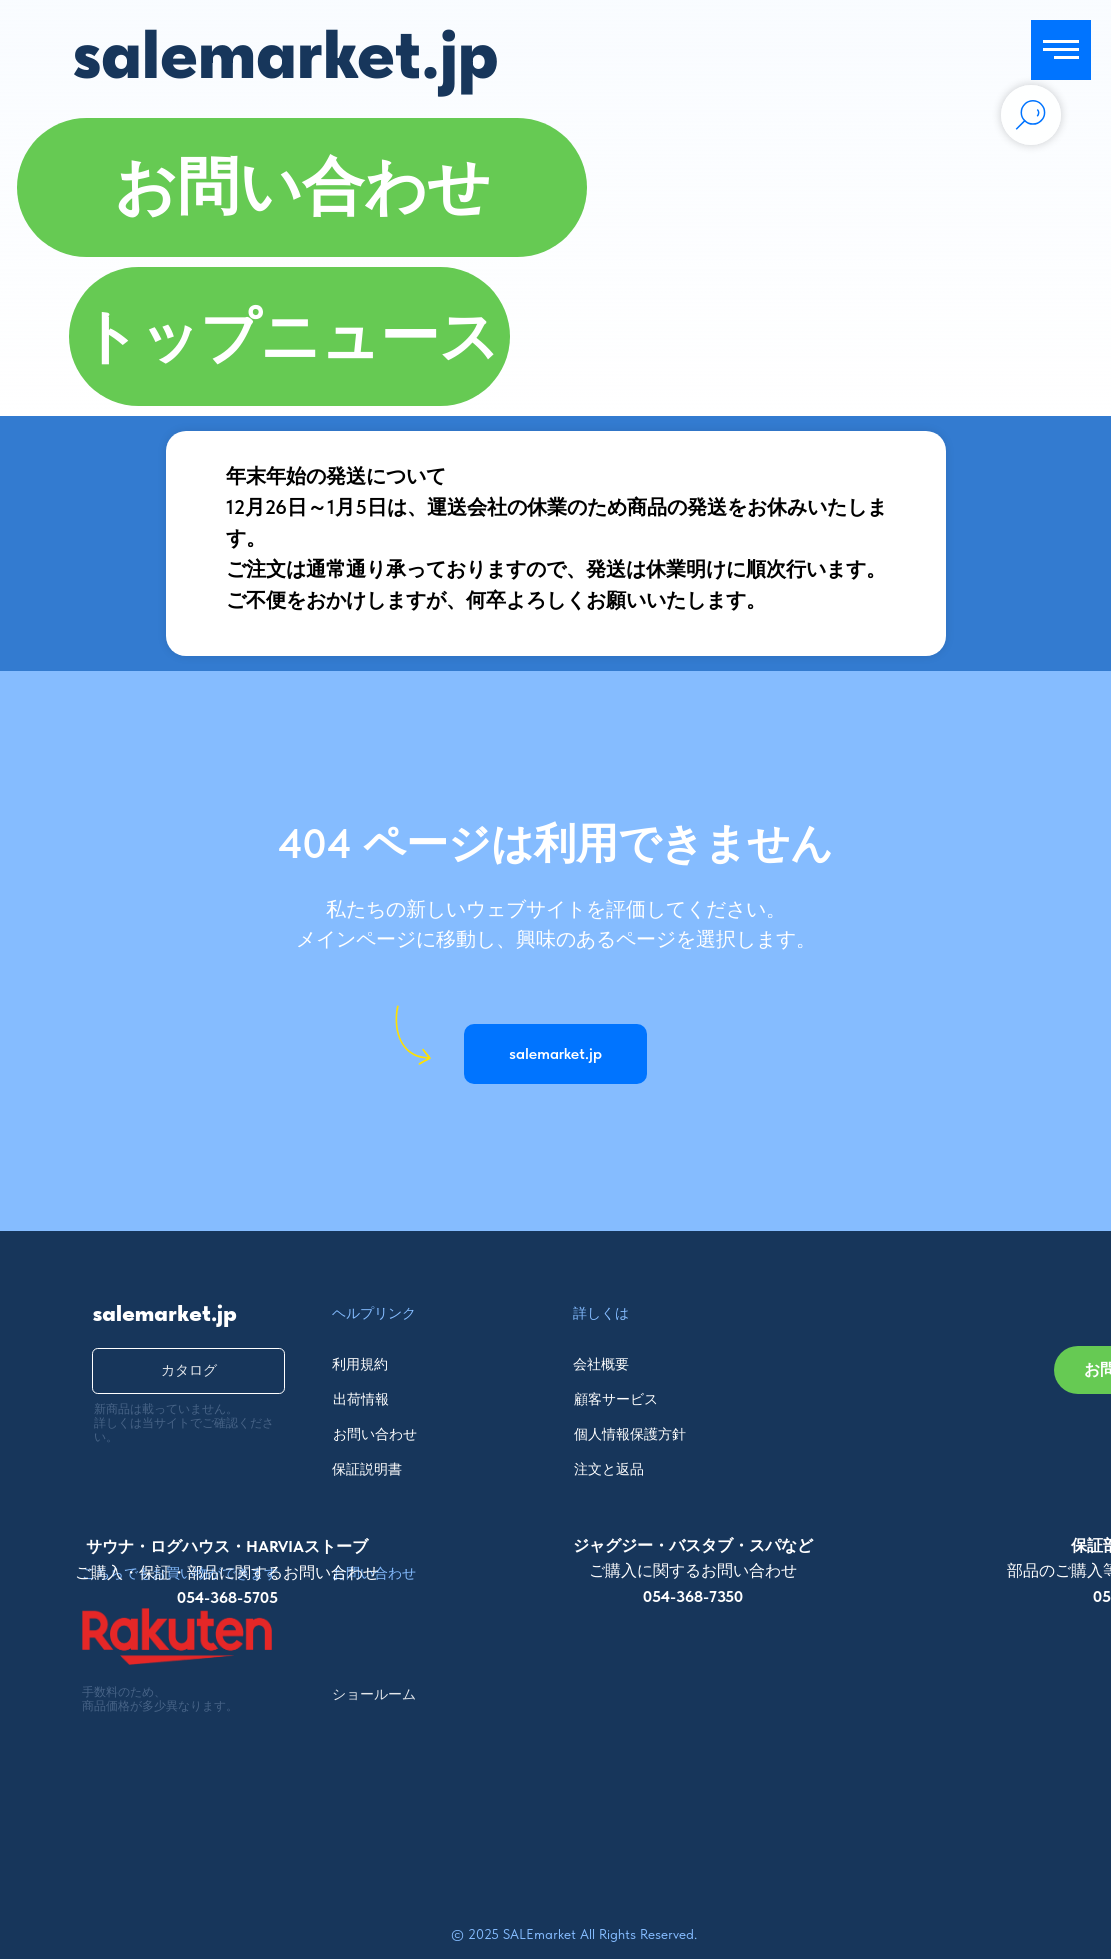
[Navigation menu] (1061, 50)
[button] (301, 187)
